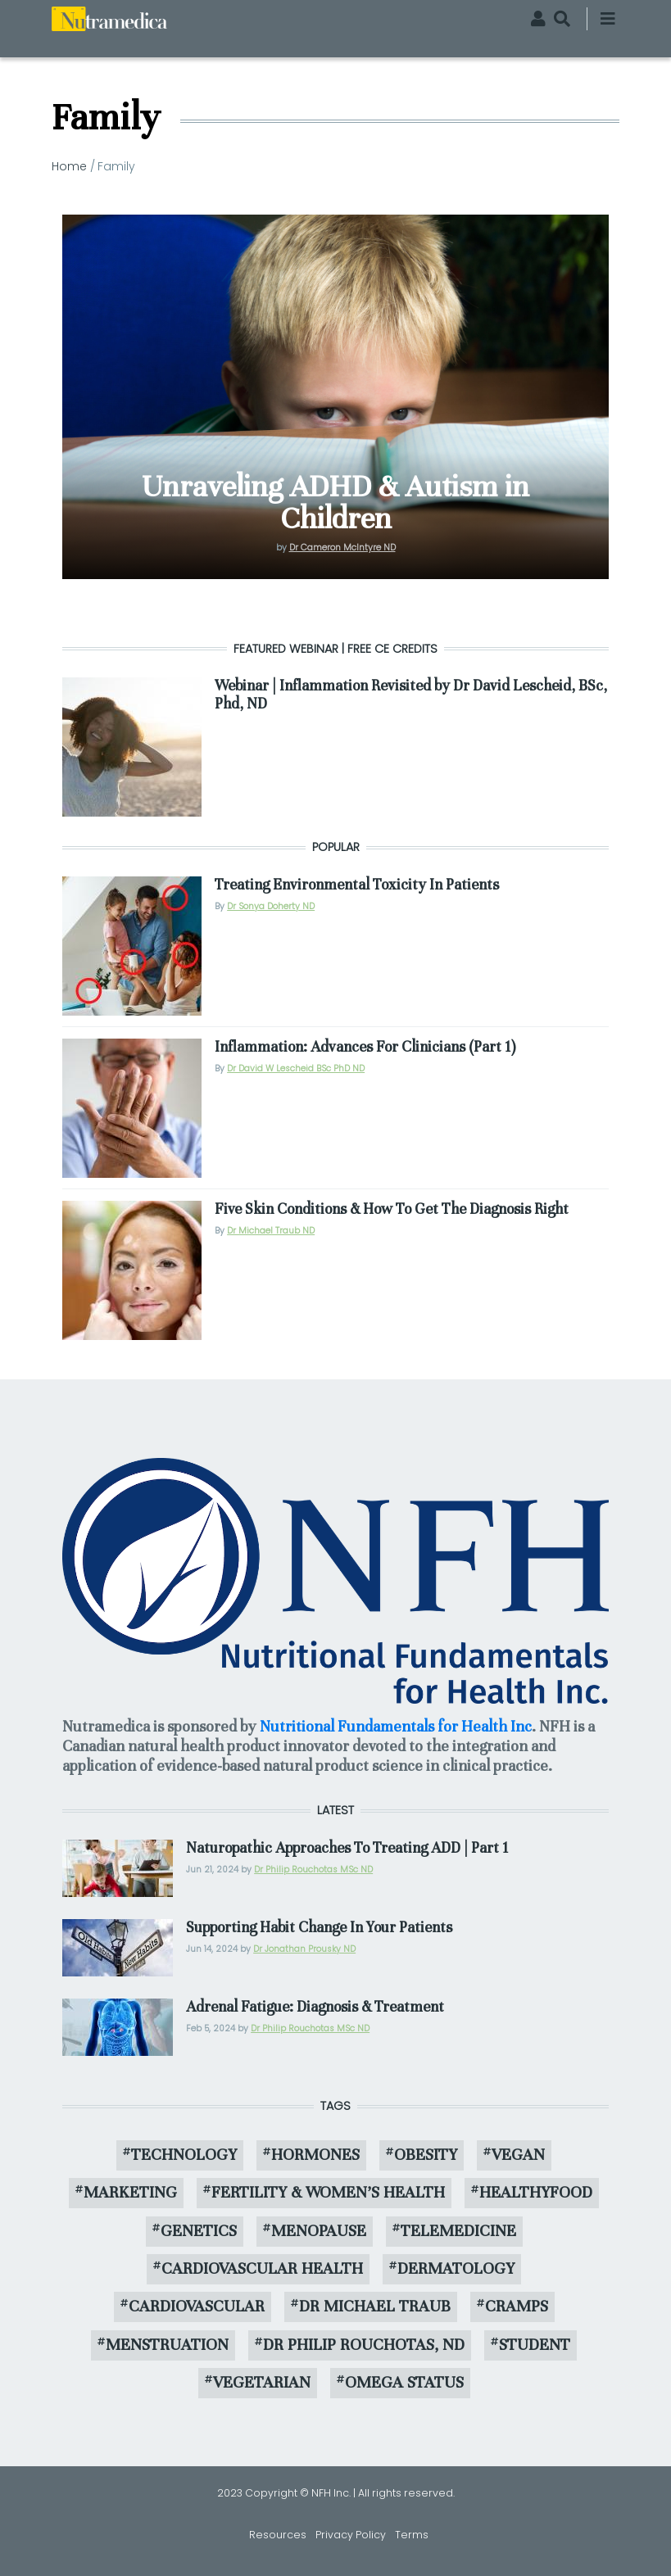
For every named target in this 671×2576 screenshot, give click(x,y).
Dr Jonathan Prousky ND (304, 1949)
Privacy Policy (350, 2535)
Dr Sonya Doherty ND (271, 906)
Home (69, 166)
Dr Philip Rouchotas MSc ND (313, 1869)
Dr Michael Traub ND (271, 1231)
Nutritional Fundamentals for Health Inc (396, 1726)
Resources (277, 2535)
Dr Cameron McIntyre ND (342, 547)
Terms (411, 2535)
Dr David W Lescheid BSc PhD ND (296, 1068)
